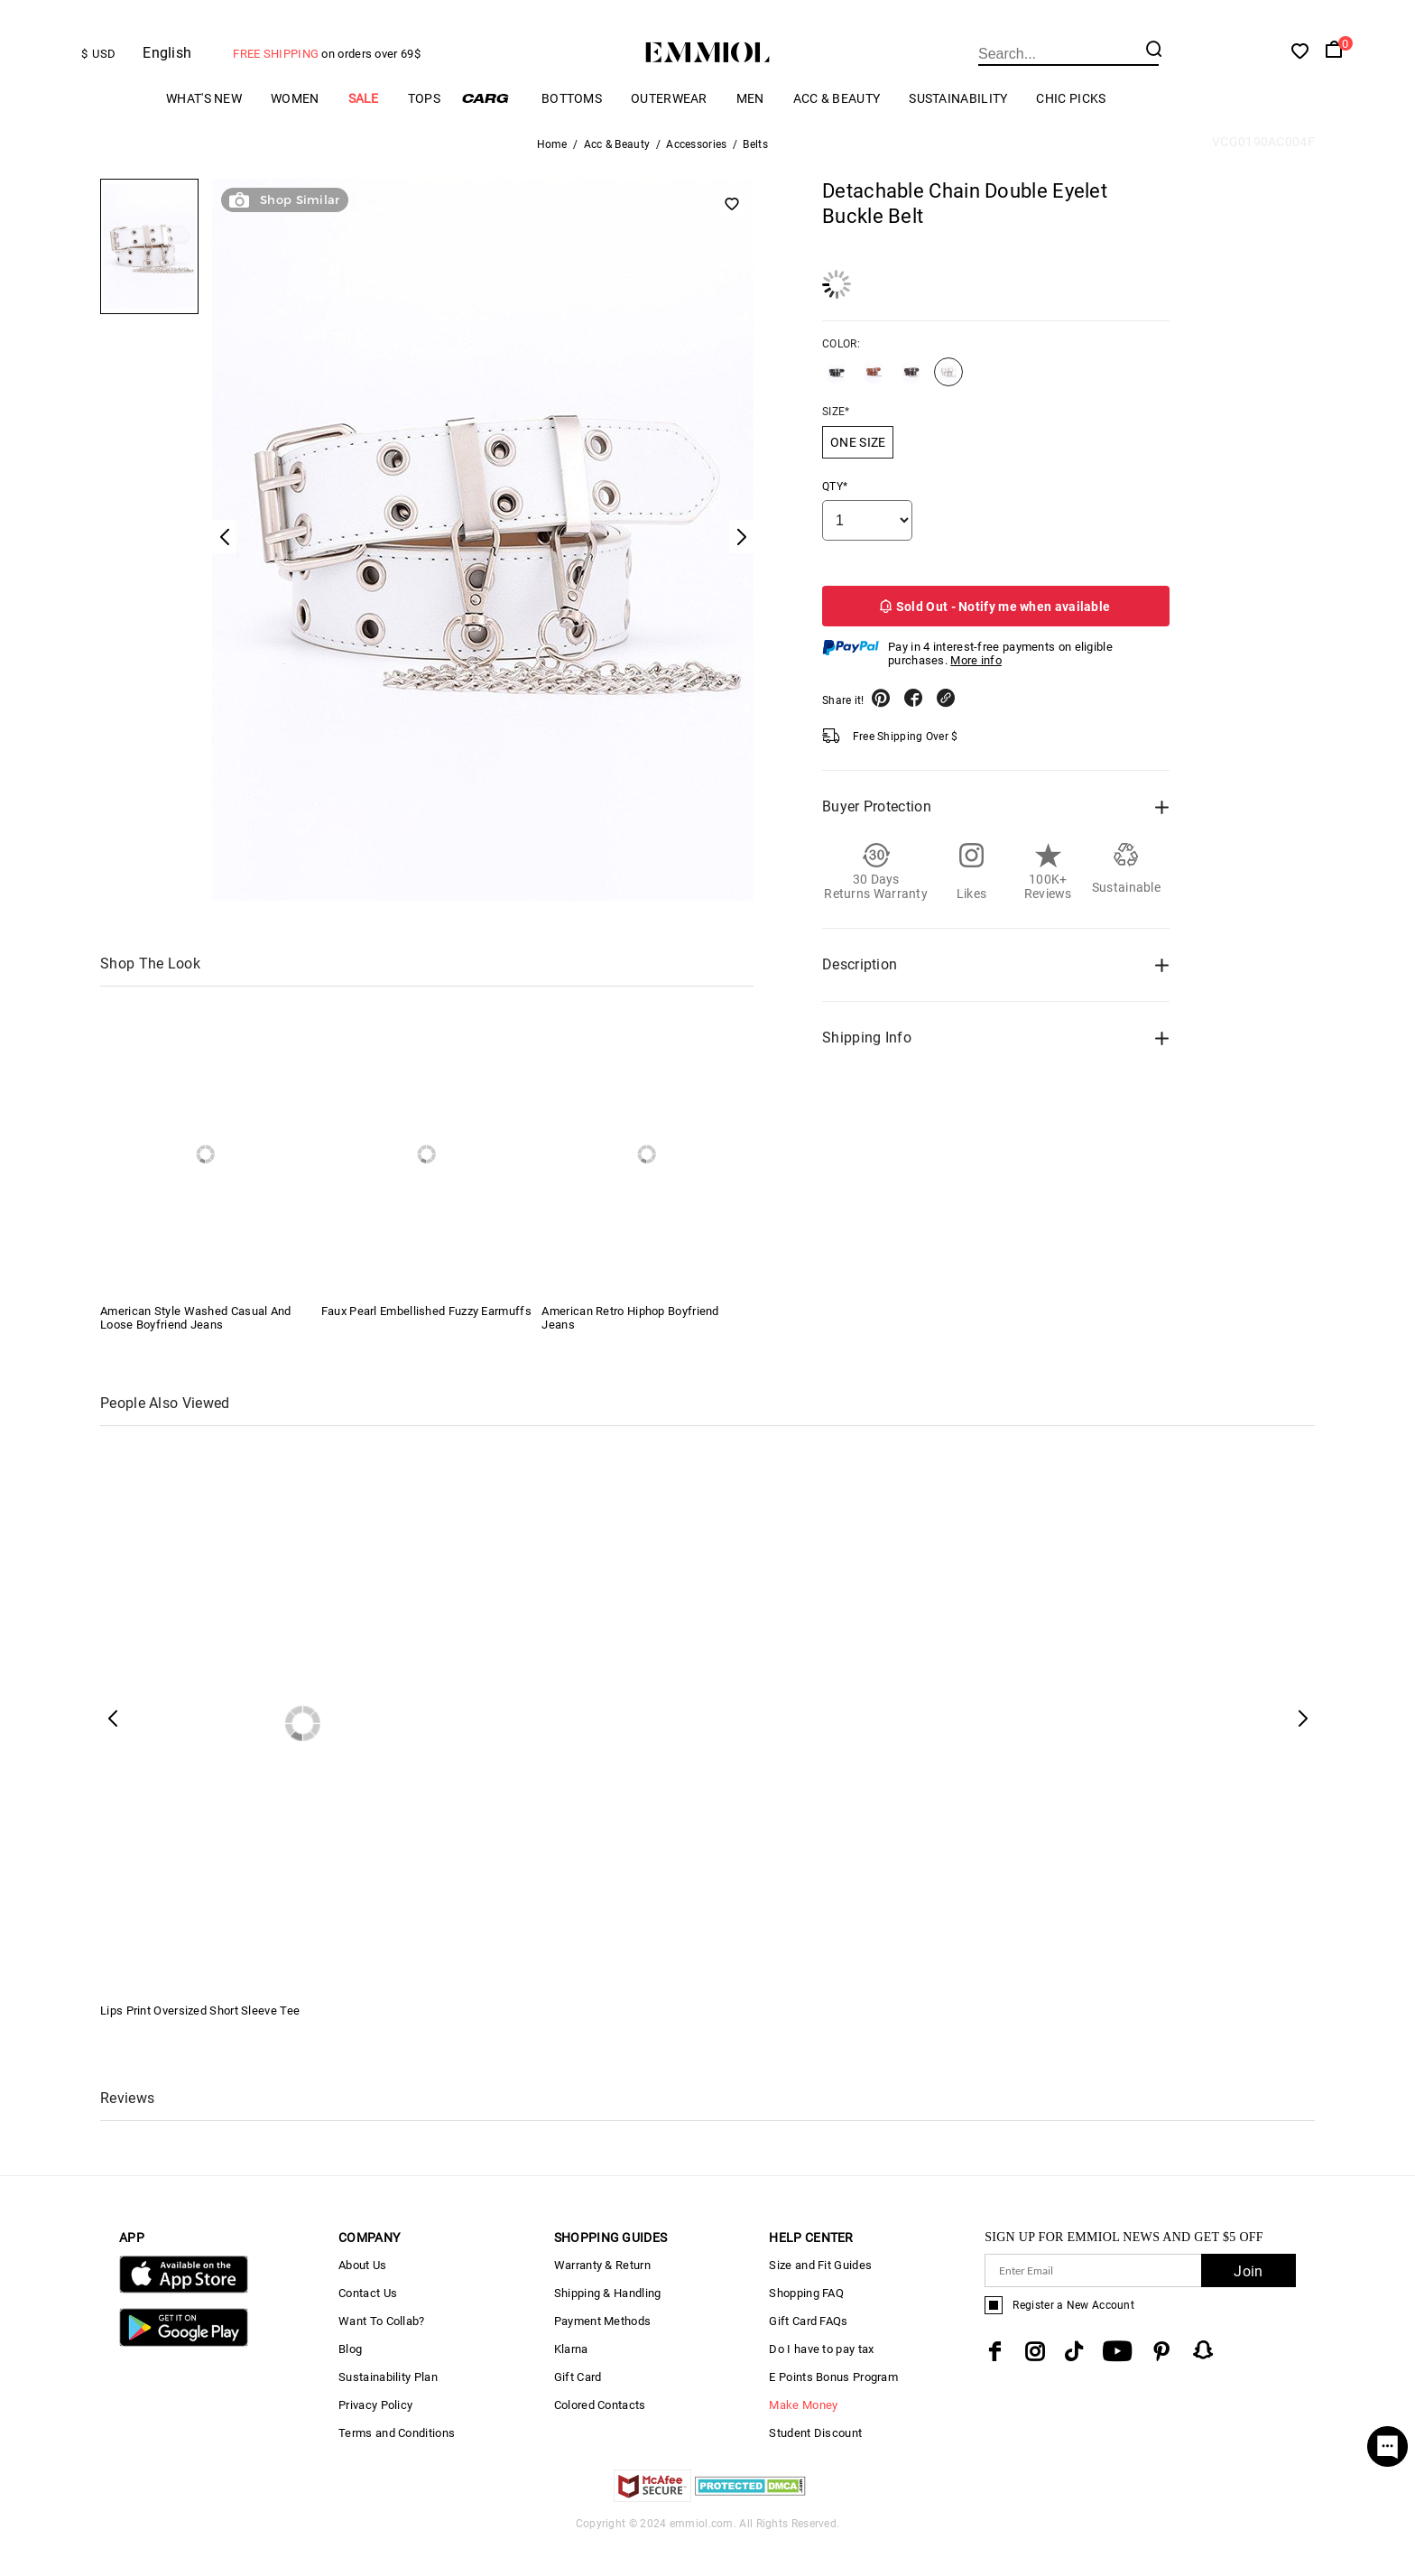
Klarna (571, 2379)
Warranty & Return (602, 2296)
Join (1248, 2302)
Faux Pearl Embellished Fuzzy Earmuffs (426, 1341)
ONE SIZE (857, 473)
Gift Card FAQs (808, 2351)
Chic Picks (1070, 129)
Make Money (803, 2435)
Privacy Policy (375, 2435)
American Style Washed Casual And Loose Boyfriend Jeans (195, 1348)
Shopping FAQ (806, 2323)
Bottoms (571, 129)
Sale (363, 129)
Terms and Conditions (396, 2463)
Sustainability (958, 129)
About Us (362, 2296)
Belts (755, 175)
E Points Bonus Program (833, 2407)
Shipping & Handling (607, 2323)
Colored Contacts (600, 2435)
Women (295, 129)
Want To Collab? (381, 2351)
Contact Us (367, 2323)
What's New (204, 129)
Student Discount (815, 2463)
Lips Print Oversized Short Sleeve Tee (200, 2041)
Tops (424, 129)
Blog (350, 2379)
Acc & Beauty (837, 129)
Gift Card (578, 2407)
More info (976, 691)
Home (552, 175)
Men (750, 129)
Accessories (696, 175)
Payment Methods (603, 2351)
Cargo (491, 129)
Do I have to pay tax (821, 2379)
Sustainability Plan (388, 2407)
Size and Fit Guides (820, 2296)
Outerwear (669, 129)
